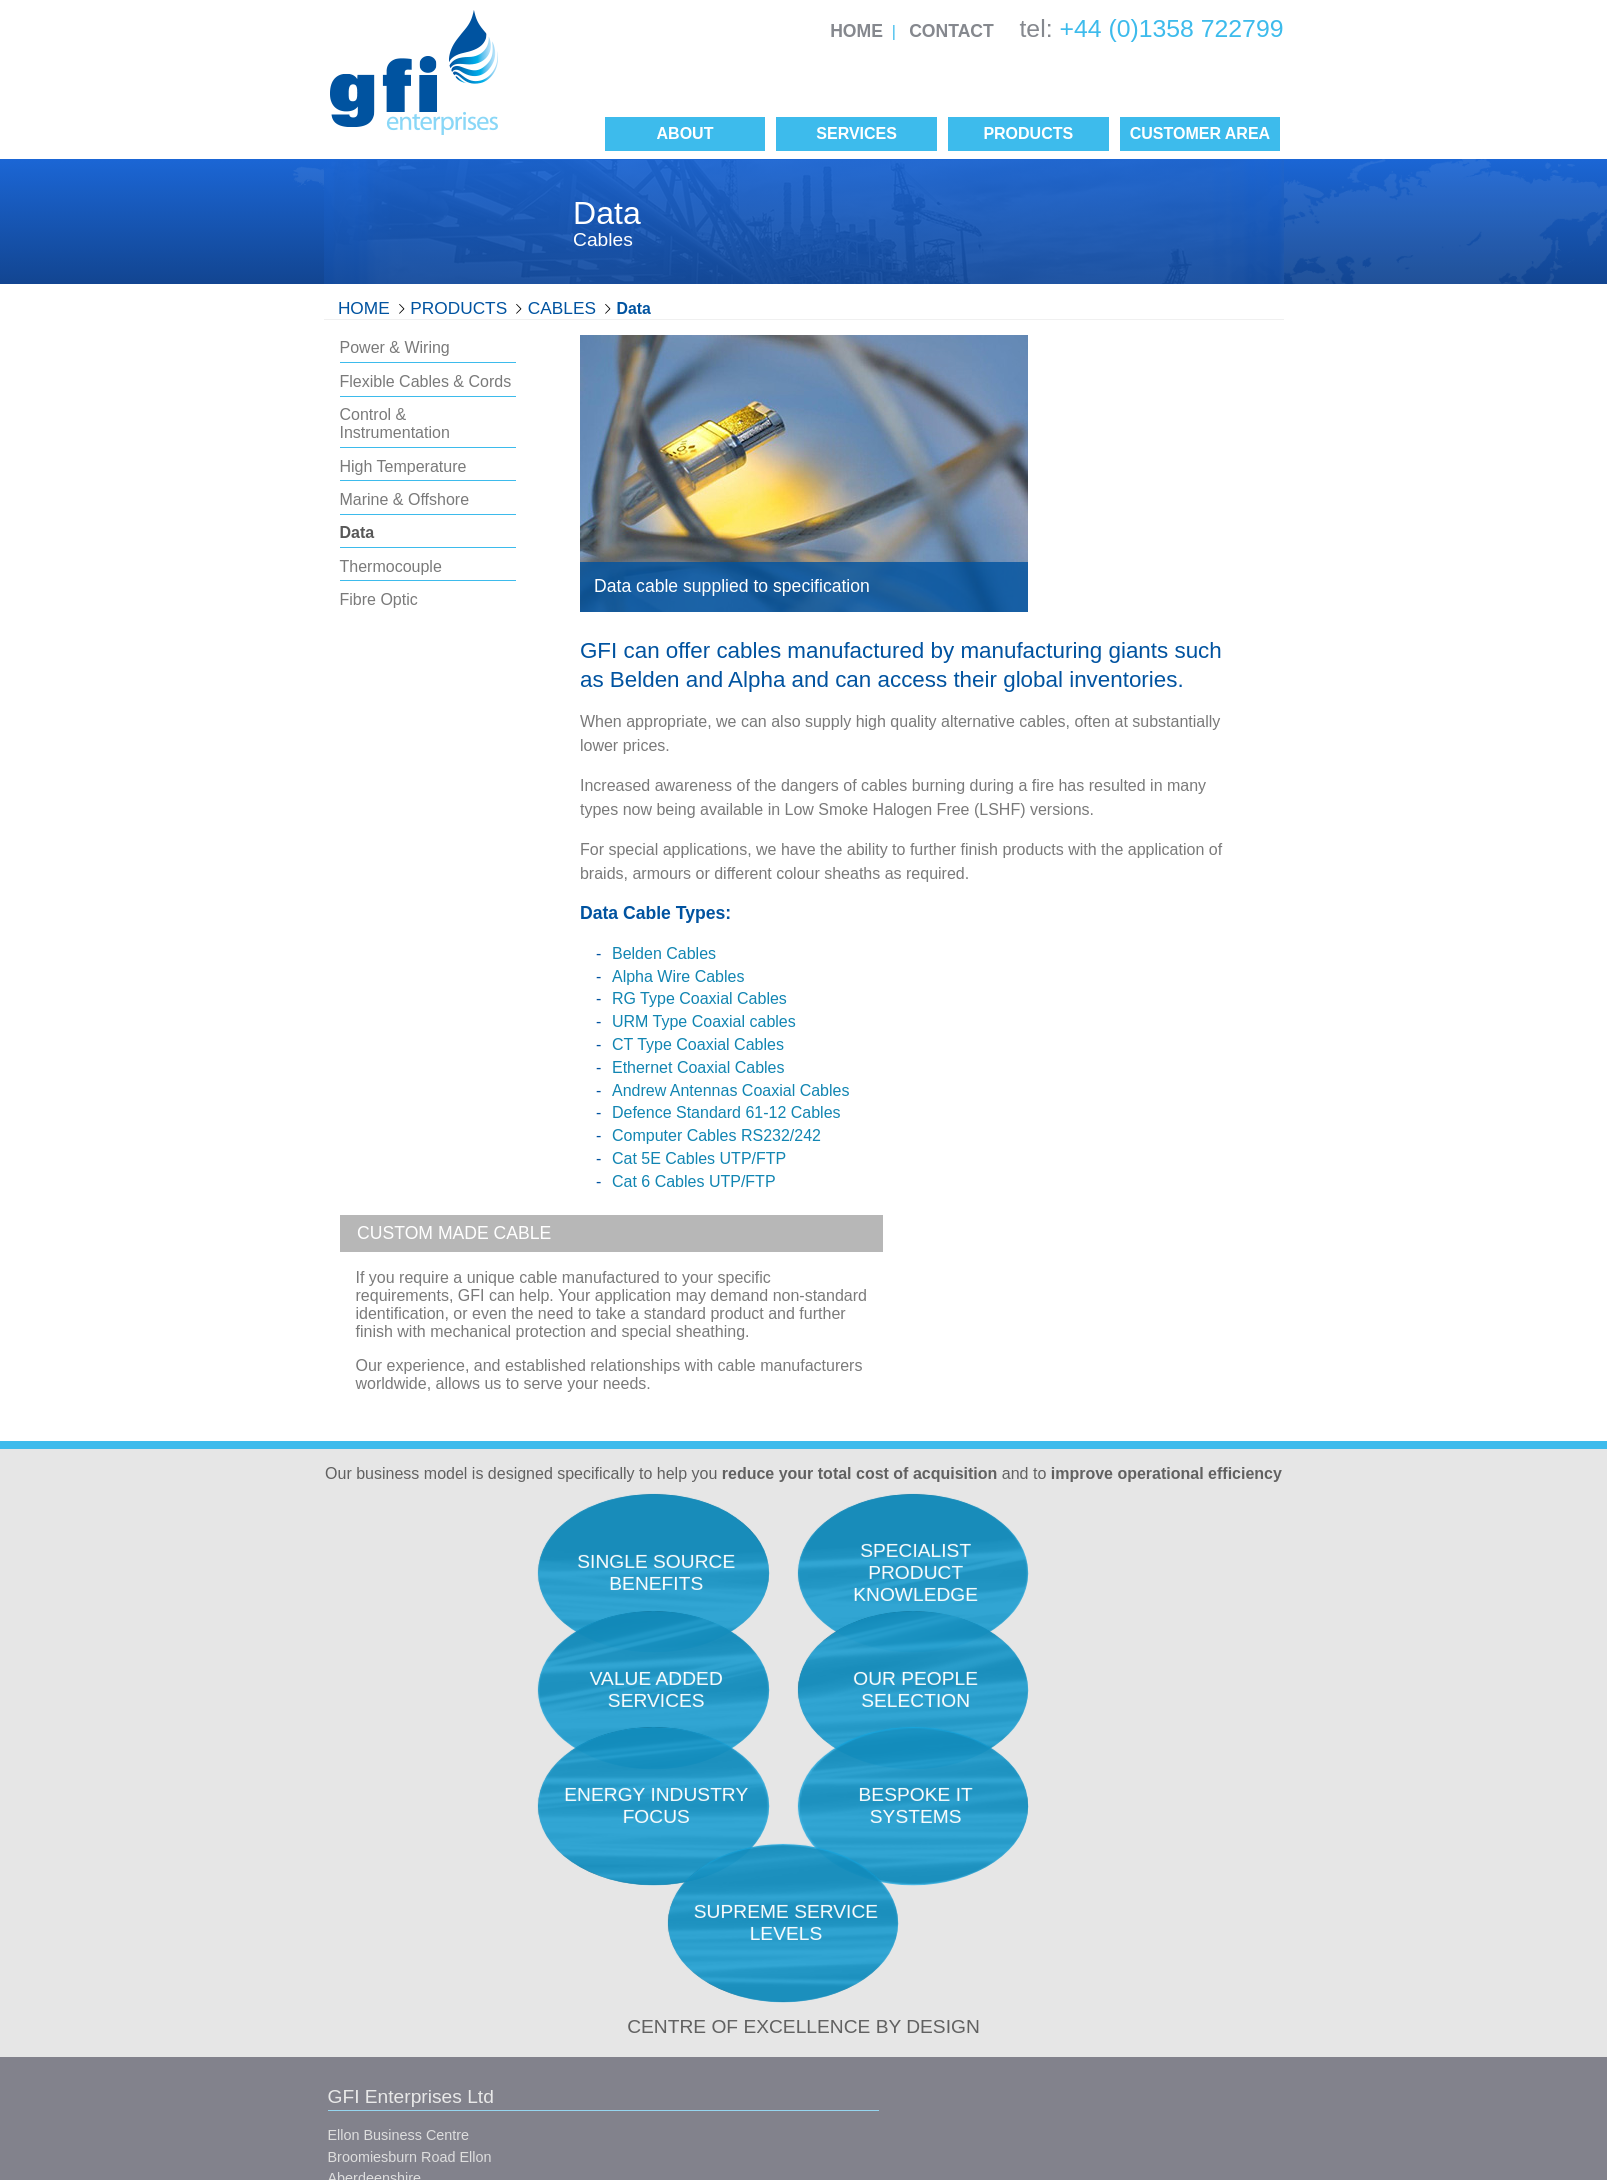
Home (856, 31)
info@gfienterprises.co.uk (409, 1976)
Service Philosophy (885, 1857)
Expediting (1098, 1857)
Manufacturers (870, 1982)
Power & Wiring (395, 347)
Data (634, 308)
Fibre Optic (379, 599)
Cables (562, 308)
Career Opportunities (891, 1883)
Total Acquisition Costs (896, 1779)
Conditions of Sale (626, 1991)
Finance (1090, 1960)
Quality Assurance (882, 1805)
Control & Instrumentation (395, 423)
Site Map (635, 2063)
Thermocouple (391, 566)
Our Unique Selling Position (912, 1909)
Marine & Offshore (405, 499)
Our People (860, 1831)
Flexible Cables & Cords (426, 381)
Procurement (1106, 1831)
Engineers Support (1124, 1805)
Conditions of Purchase (642, 2027)
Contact (951, 31)
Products (458, 308)
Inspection (1098, 1883)
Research (1096, 1779)
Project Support (1114, 1935)
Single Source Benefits (897, 2008)
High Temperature (403, 466)
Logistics (1093, 1909)
